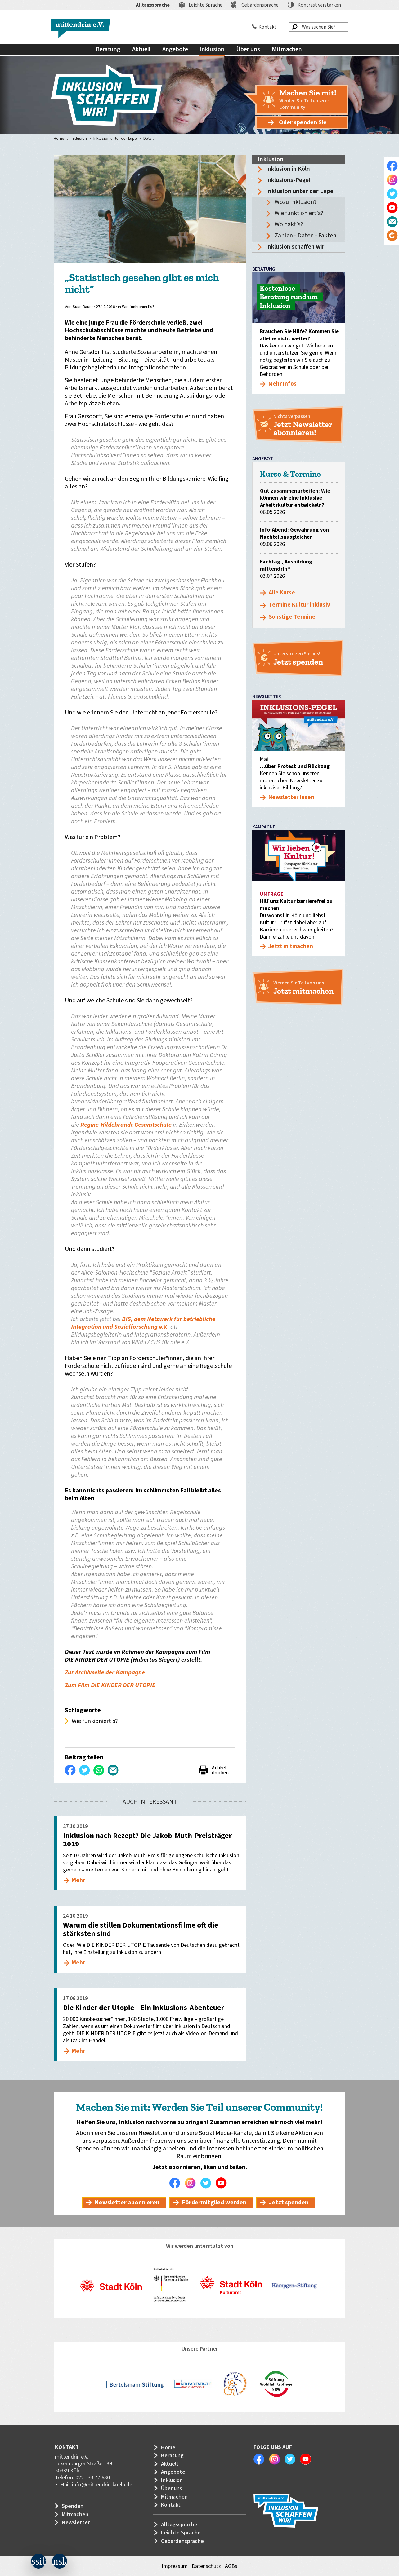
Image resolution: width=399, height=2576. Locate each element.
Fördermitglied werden (214, 2202)
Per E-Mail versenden (113, 1770)
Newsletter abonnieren (127, 2202)
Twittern (84, 1770)
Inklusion (79, 139)
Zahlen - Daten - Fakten (305, 235)
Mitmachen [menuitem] (287, 49)
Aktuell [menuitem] (141, 49)
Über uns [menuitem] (248, 49)
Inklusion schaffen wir (295, 246)
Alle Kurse (282, 593)
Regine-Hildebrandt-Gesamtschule (126, 1124)
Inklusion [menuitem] (212, 49)
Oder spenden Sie (303, 122)
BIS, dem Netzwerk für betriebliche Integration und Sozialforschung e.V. (143, 1323)
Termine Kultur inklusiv (299, 604)
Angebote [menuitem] (175, 49)
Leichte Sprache (205, 5)
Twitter (207, 2183)
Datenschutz (206, 2566)
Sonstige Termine (292, 617)
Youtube (223, 2183)
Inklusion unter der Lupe (115, 139)
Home (59, 139)
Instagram (192, 2183)
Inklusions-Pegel (288, 180)
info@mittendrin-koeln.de (102, 2485)
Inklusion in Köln (288, 169)
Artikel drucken (220, 1770)
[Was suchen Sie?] (318, 27)
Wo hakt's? (289, 224)
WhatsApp (99, 1770)
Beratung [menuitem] (108, 49)
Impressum (175, 2566)
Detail (148, 139)
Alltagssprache (153, 5)
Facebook (176, 2183)
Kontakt (267, 27)
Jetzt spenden (288, 2202)
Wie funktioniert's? (299, 213)
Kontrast (319, 5)
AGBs (231, 2566)
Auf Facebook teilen (70, 1770)
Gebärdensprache (260, 5)
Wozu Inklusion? (296, 202)
